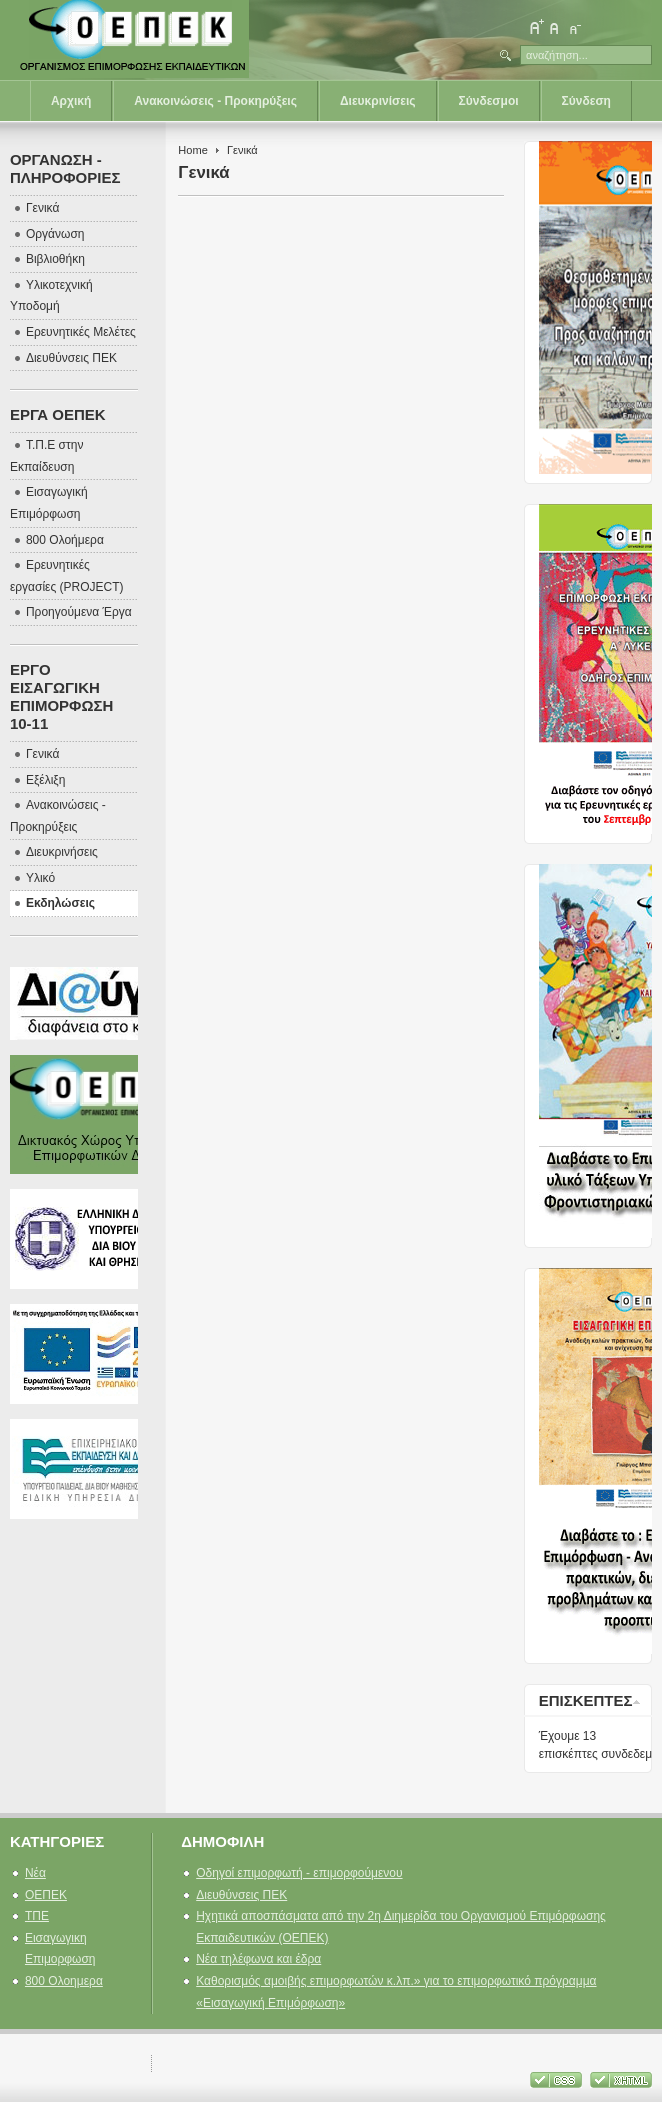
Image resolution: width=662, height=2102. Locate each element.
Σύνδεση (586, 101)
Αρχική (71, 101)
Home (192, 150)
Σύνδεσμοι (489, 101)
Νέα (35, 1873)
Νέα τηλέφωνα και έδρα (258, 1959)
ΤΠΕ (37, 1916)
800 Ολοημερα (64, 1981)
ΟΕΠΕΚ (46, 1895)
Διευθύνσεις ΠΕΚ (241, 1895)
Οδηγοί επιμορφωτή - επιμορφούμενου (299, 1873)
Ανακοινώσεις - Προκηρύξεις (215, 101)
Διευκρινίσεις (378, 101)
